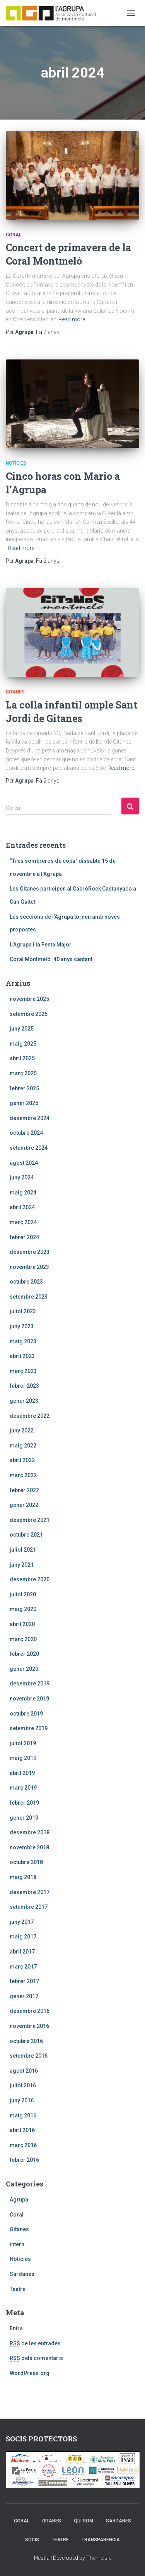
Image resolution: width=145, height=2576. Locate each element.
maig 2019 (23, 1758)
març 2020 (23, 1639)
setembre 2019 (29, 1728)
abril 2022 (22, 1460)
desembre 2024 (29, 1118)
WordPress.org (29, 2373)
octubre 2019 (26, 1714)
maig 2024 (23, 1192)
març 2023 (23, 1371)
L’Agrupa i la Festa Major (41, 944)
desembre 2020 (29, 1579)
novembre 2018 (29, 1847)
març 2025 (23, 1073)
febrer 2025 (24, 1088)
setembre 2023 (29, 1297)
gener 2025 (24, 1103)
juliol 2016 (23, 2085)
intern (17, 2244)
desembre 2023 (29, 1252)
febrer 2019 (24, 1803)
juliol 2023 (23, 1311)
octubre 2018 (26, 1862)
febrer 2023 (24, 1386)
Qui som (83, 2521)
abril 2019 (22, 1773)
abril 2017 (22, 1951)
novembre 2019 (29, 1698)
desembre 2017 (29, 1892)
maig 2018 (23, 1877)
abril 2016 (22, 2130)
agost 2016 (24, 2071)
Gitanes (15, 692)
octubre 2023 (26, 1282)
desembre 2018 (29, 1832)
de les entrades (35, 2343)
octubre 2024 (26, 1133)
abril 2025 (22, 1058)
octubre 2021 (26, 1535)
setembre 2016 (29, 2056)
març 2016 (23, 2145)
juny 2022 (22, 1430)
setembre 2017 (29, 1907)
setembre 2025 (29, 1014)
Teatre (18, 2289)
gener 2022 (24, 1505)
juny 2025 (22, 1029)
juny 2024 (22, 1177)
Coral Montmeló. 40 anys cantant (51, 959)
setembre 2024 (29, 1148)
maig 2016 (23, 2115)
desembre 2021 (29, 1520)
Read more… (73, 319)
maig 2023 (23, 1341)
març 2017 (23, 1967)
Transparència (101, 2539)
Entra (16, 2328)
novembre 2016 (29, 2026)
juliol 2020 (23, 1594)
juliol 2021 (23, 1550)
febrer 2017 (24, 1981)
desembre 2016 (29, 2011)
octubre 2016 (26, 2041)
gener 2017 (24, 1996)
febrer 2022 (24, 1490)
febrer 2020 (24, 1654)
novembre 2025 (29, 999)
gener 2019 (24, 1818)
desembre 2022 (29, 1416)
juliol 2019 (23, 1743)
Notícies (16, 463)
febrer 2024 (24, 1237)
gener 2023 (24, 1401)
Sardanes (22, 2274)
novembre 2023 (29, 1267)
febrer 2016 (24, 2160)
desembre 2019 (29, 1683)
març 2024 (23, 1222)
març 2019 (23, 1788)
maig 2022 (23, 1445)
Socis (32, 2539)
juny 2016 (22, 2100)
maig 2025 (23, 1044)
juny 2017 (22, 1922)
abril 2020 (22, 1624)
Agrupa (19, 2199)
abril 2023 (22, 1356)
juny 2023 (22, 1326)
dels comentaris (36, 2358)
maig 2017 (23, 1936)
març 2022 (23, 1475)
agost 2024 (24, 1163)
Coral (13, 235)
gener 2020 (24, 1669)
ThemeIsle (98, 2558)
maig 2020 (23, 1609)
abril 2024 (22, 1207)
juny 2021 (22, 1565)
